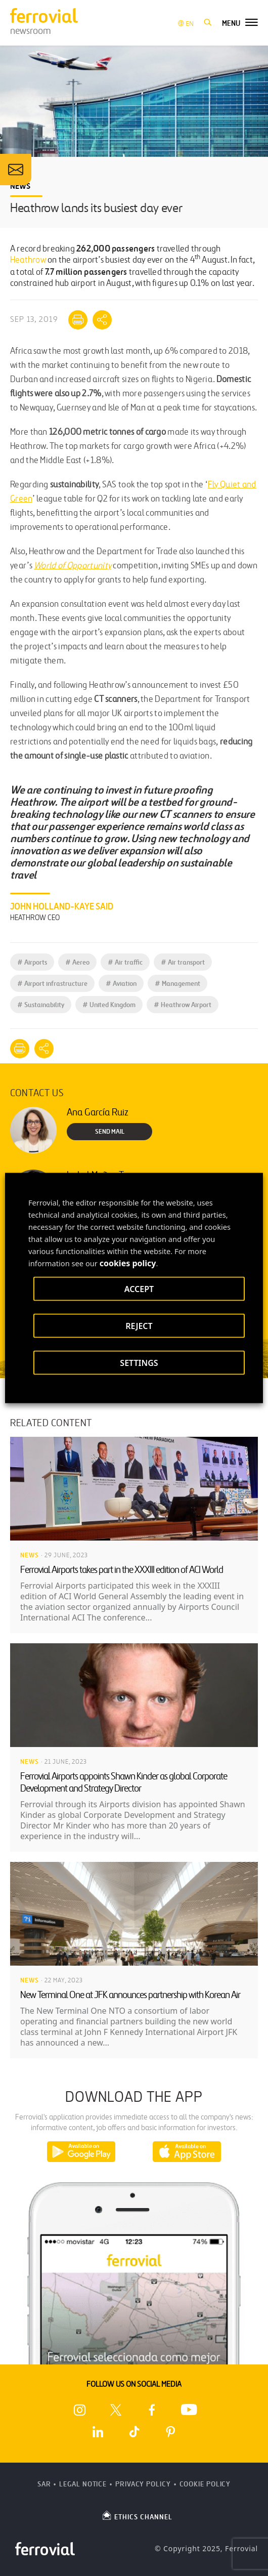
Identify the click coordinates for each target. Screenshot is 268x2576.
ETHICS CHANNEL (136, 2515)
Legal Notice (83, 2484)
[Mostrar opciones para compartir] (102, 319)
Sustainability (40, 1005)
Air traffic (125, 962)
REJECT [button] (138, 1326)
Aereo (77, 962)
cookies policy (128, 1263)
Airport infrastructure (52, 983)
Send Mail (109, 1132)
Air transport (183, 962)
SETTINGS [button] (139, 1362)
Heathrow (28, 260)
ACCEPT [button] (139, 1289)
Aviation (121, 983)
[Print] (77, 319)
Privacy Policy (143, 2484)
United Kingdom (109, 1005)
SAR (44, 2484)
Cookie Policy (205, 2484)
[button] (208, 22)
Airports (32, 962)
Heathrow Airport (182, 1005)
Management (177, 983)
